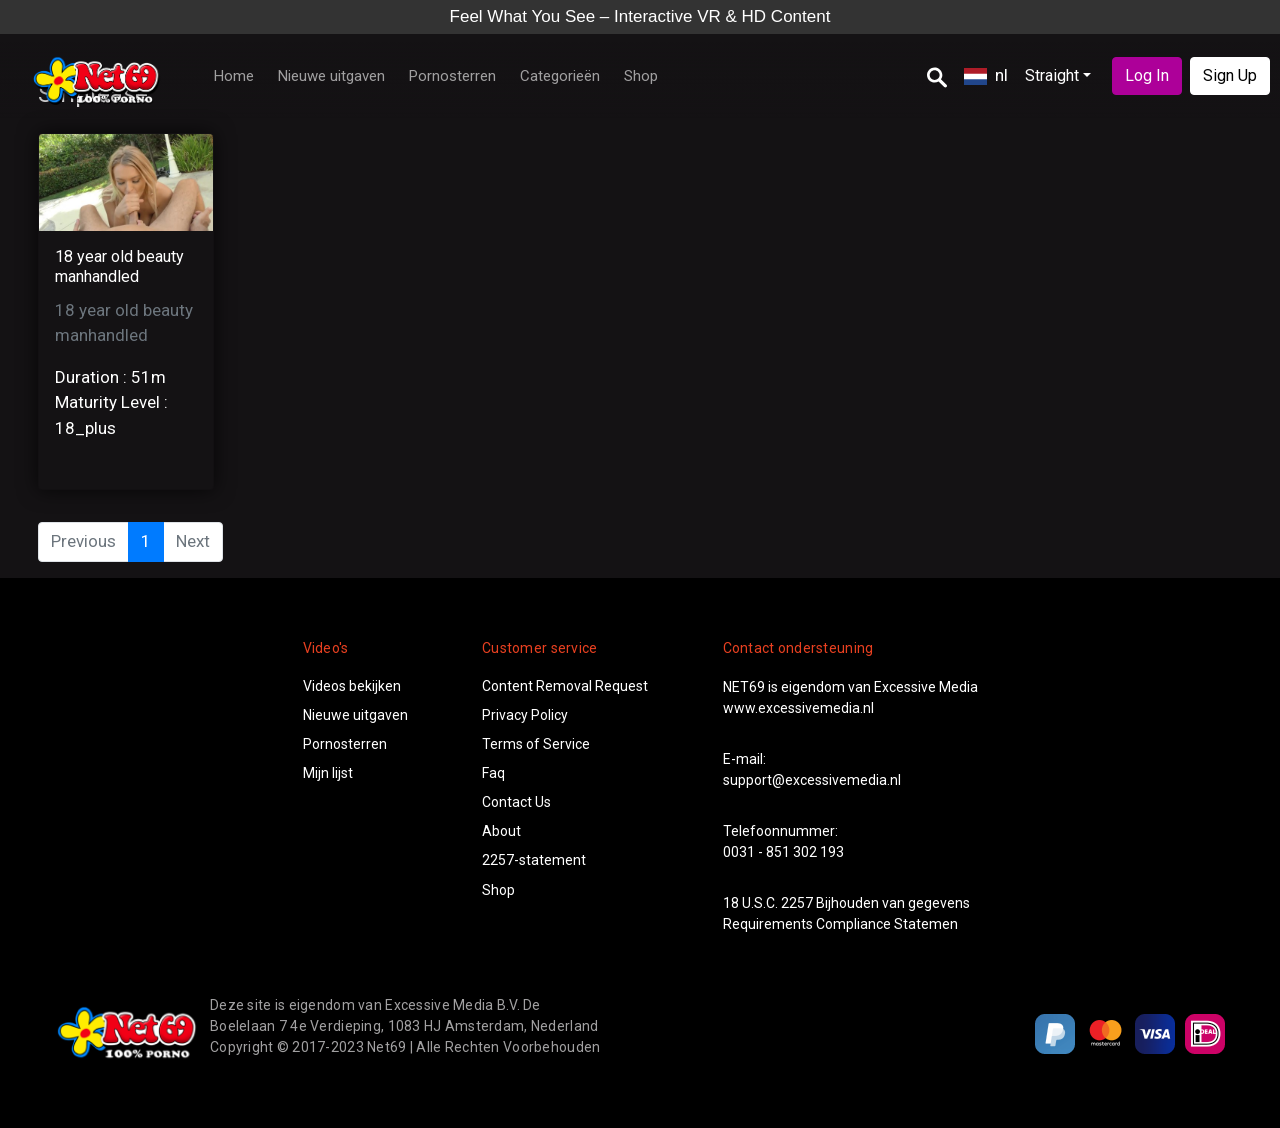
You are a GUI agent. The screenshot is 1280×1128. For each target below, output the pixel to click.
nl (986, 75)
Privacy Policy (525, 715)
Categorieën (560, 76)
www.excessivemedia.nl (798, 708)
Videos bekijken (352, 686)
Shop (641, 76)
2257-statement (534, 860)
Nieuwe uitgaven (331, 76)
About (501, 831)
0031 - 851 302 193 (783, 852)
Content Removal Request (565, 686)
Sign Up (1230, 75)
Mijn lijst (328, 773)
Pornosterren (452, 76)
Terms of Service (536, 744)
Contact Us (516, 802)
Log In (1147, 75)
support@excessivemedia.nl (812, 780)
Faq (493, 773)
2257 (797, 903)
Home (234, 76)
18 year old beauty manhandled (119, 266)
